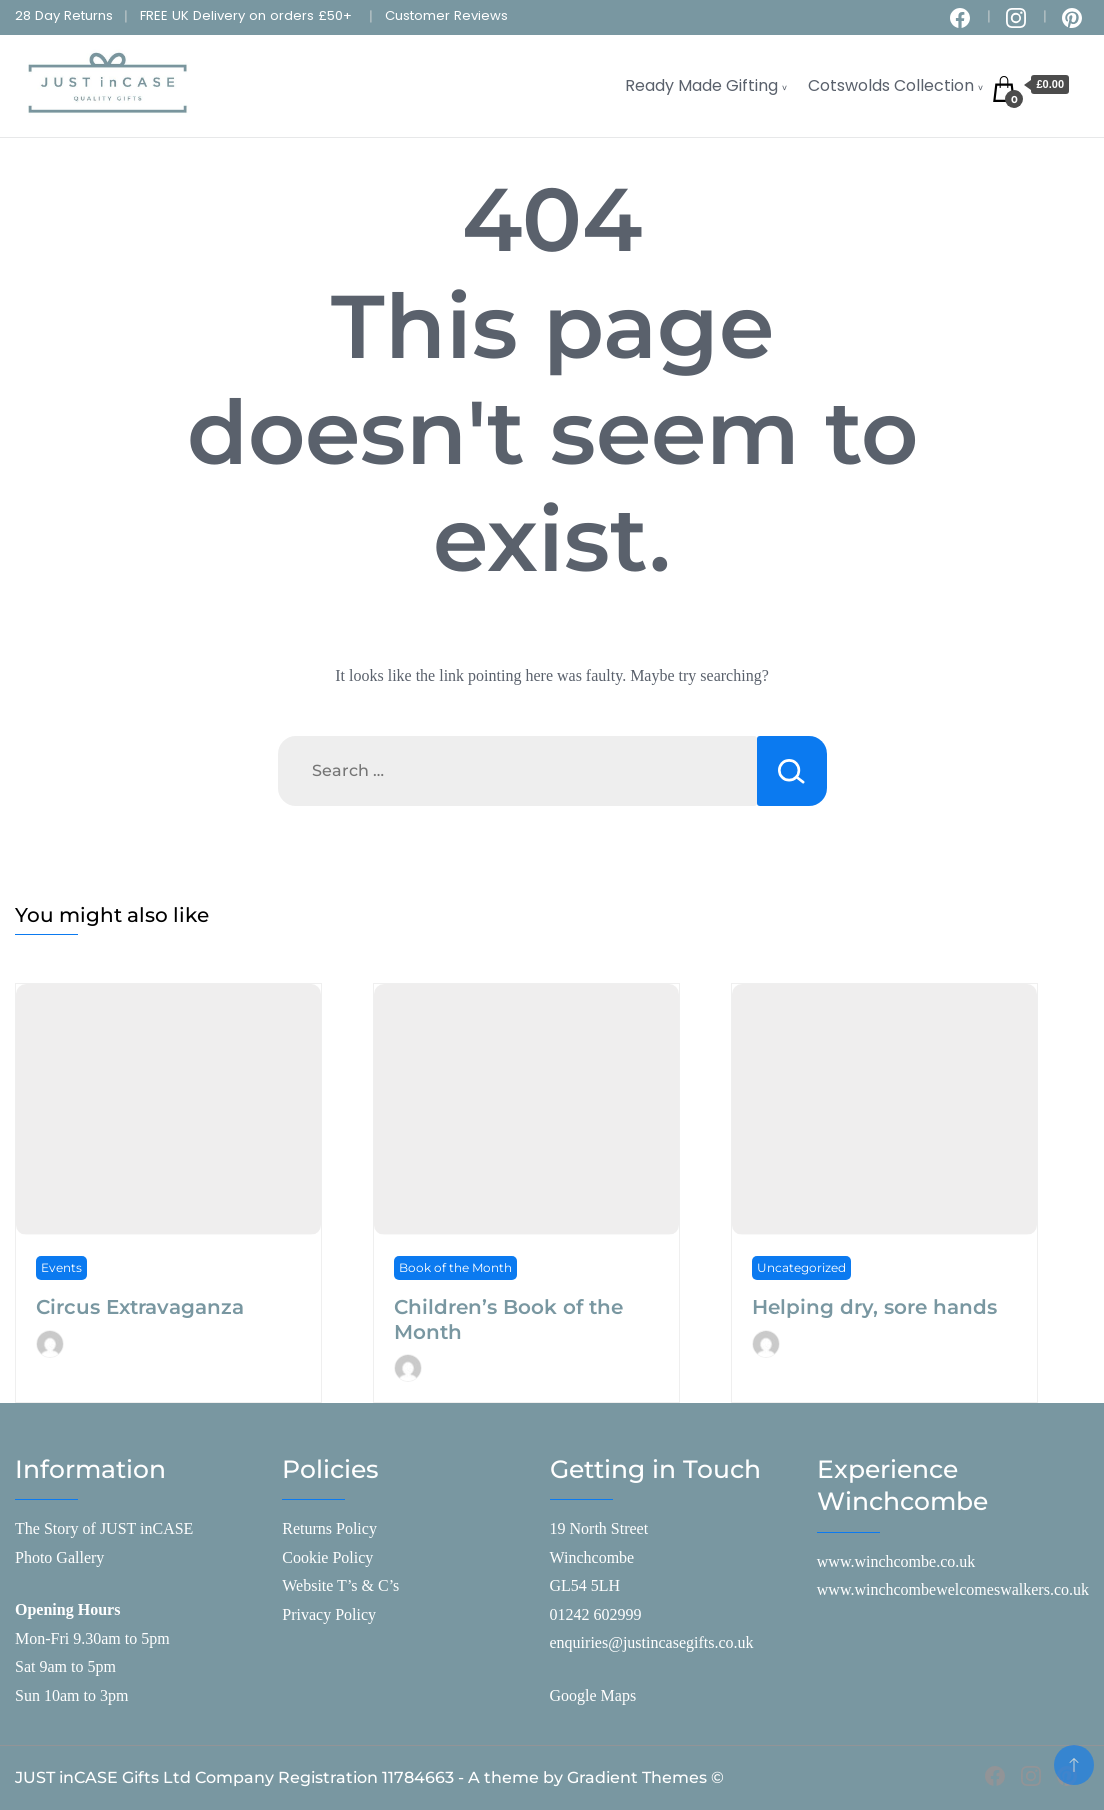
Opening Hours (67, 1609)
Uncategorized (801, 1267)
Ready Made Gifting (701, 85)
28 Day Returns (64, 15)
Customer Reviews (446, 15)
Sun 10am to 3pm (71, 1695)
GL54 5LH (585, 1585)
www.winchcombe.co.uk (896, 1561)
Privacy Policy (329, 1614)
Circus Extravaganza (140, 1307)
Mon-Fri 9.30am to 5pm (92, 1638)
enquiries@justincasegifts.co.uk (652, 1642)
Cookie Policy (327, 1557)
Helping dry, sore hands (874, 1307)
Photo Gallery (59, 1557)
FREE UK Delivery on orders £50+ (246, 15)
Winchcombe (592, 1557)
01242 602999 (596, 1614)
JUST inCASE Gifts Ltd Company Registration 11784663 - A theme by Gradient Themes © (369, 1777)
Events (61, 1267)
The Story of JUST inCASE (104, 1528)
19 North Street (599, 1528)
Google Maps (593, 1695)
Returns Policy (329, 1528)
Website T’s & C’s (340, 1585)
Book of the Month (455, 1267)
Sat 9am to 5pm (65, 1666)
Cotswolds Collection (891, 85)
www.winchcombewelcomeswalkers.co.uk (953, 1589)
